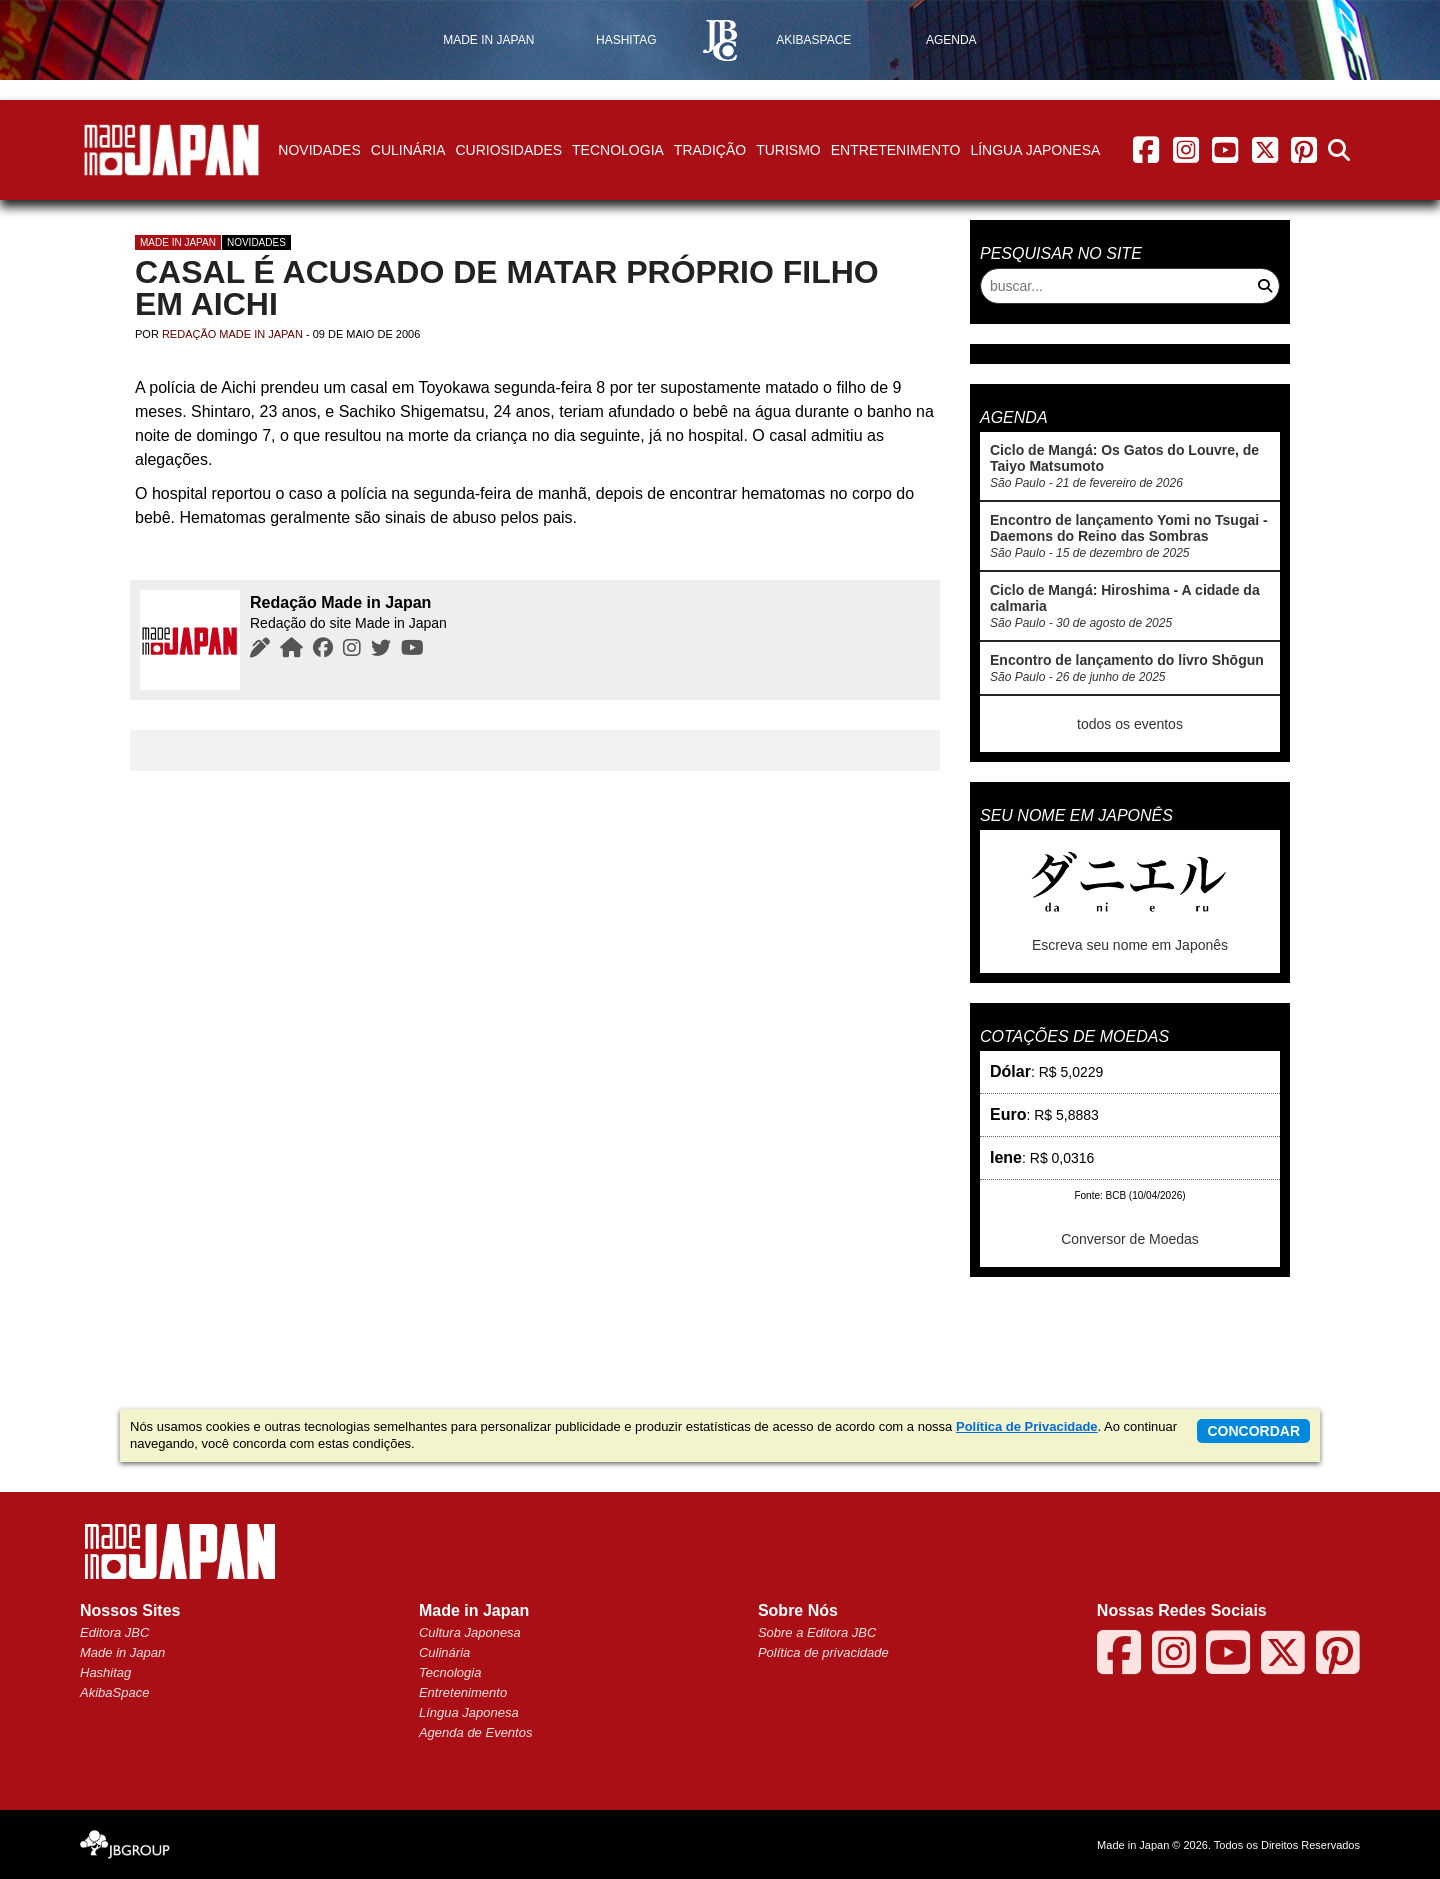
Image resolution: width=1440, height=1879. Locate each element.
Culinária (408, 150)
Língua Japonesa (1035, 150)
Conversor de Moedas (1130, 1239)
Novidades (319, 150)
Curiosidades (508, 150)
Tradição (710, 150)
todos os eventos (1130, 724)
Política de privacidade (823, 1652)
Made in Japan (178, 242)
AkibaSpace (114, 1692)
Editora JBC (114, 1632)
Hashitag (105, 1672)
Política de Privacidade (1027, 1426)
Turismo (788, 150)
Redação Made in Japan (232, 334)
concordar (1253, 1431)
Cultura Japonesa (470, 1632)
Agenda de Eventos (475, 1732)
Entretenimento (896, 150)
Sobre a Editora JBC (817, 1632)
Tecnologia (618, 150)
